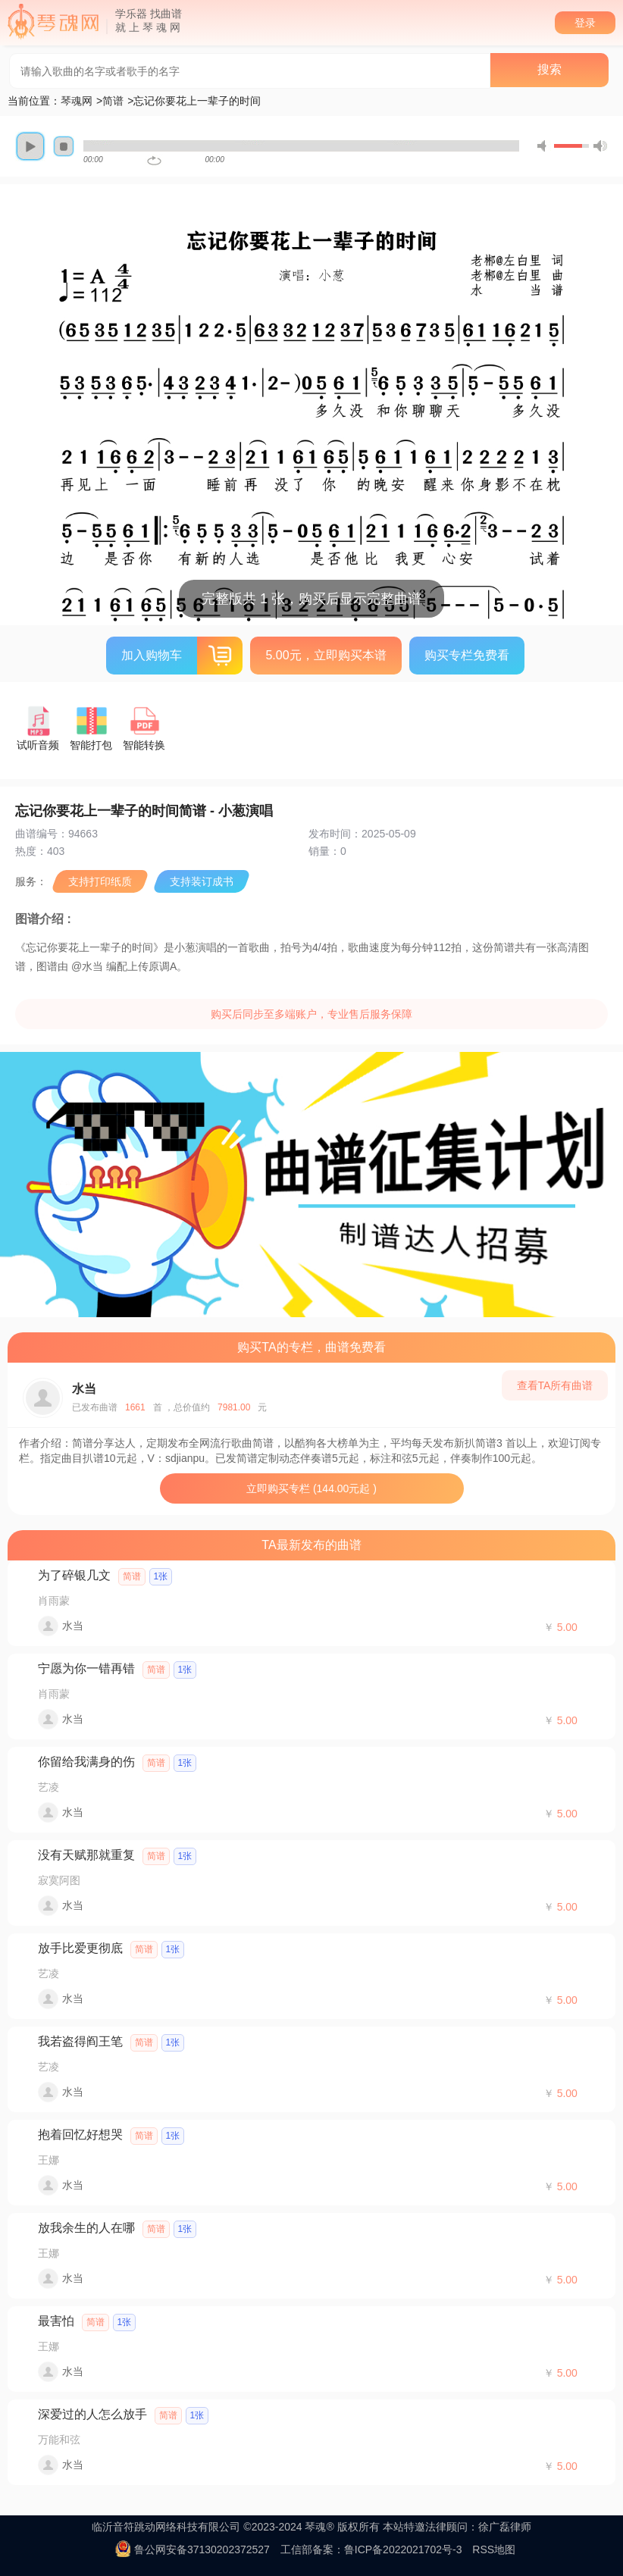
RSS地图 (493, 2549)
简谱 (113, 101)
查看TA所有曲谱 (555, 1385)
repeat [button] (154, 160)
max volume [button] (600, 146)
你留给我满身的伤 (86, 1761)
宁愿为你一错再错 (86, 1668)
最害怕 (56, 2321)
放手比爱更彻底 (80, 1948)
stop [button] (63, 146)
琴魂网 (76, 101)
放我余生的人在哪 (86, 2227)
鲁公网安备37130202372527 (202, 2549)
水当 (84, 1388)
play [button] (30, 146)
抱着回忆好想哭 (80, 2134)
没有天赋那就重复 (86, 1854)
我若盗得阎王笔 (80, 2041)
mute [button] (544, 146)
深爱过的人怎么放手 (92, 2414)
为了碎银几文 (74, 1575)
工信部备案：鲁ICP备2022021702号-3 (371, 2549)
